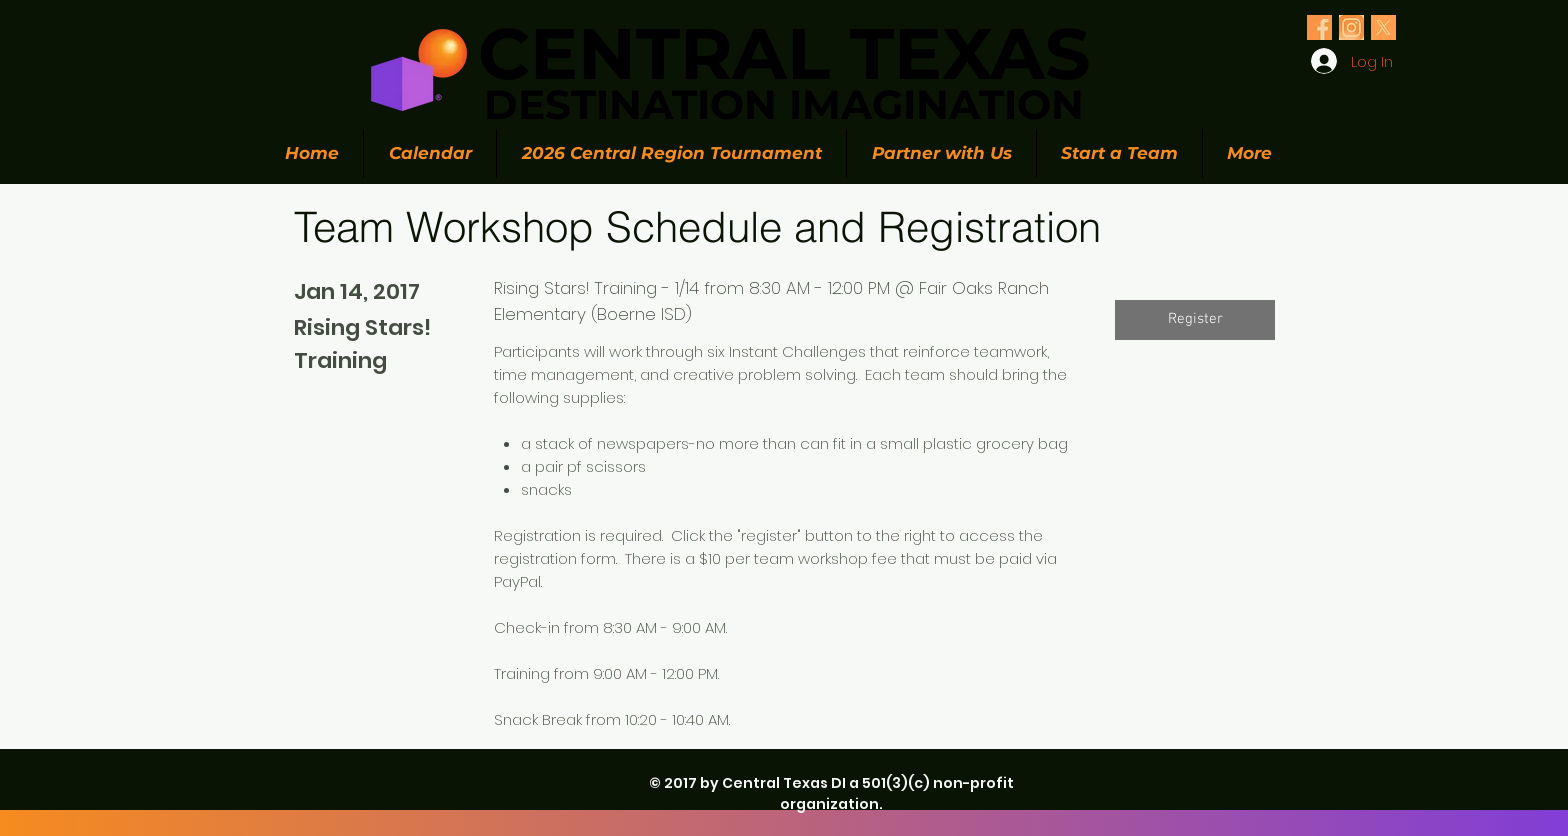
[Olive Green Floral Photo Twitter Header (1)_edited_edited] (1319, 27)
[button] (1195, 320)
